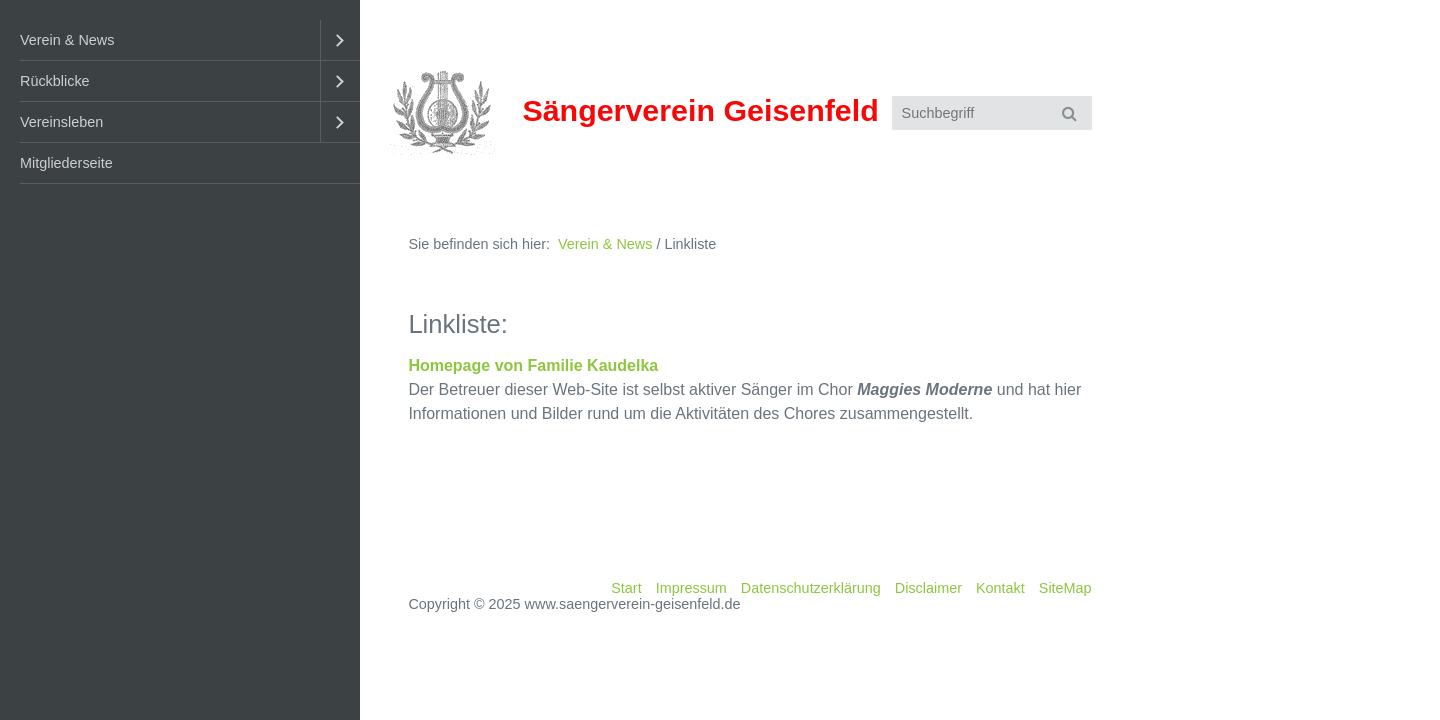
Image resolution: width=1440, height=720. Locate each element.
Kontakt (1000, 588)
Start (626, 588)
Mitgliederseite (66, 163)
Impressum (691, 588)
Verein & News (67, 40)
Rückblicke (55, 81)
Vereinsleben (61, 122)
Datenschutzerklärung (811, 588)
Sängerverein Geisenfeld (700, 110)
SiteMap (1065, 588)
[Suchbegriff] (992, 113)
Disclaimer (928, 588)
